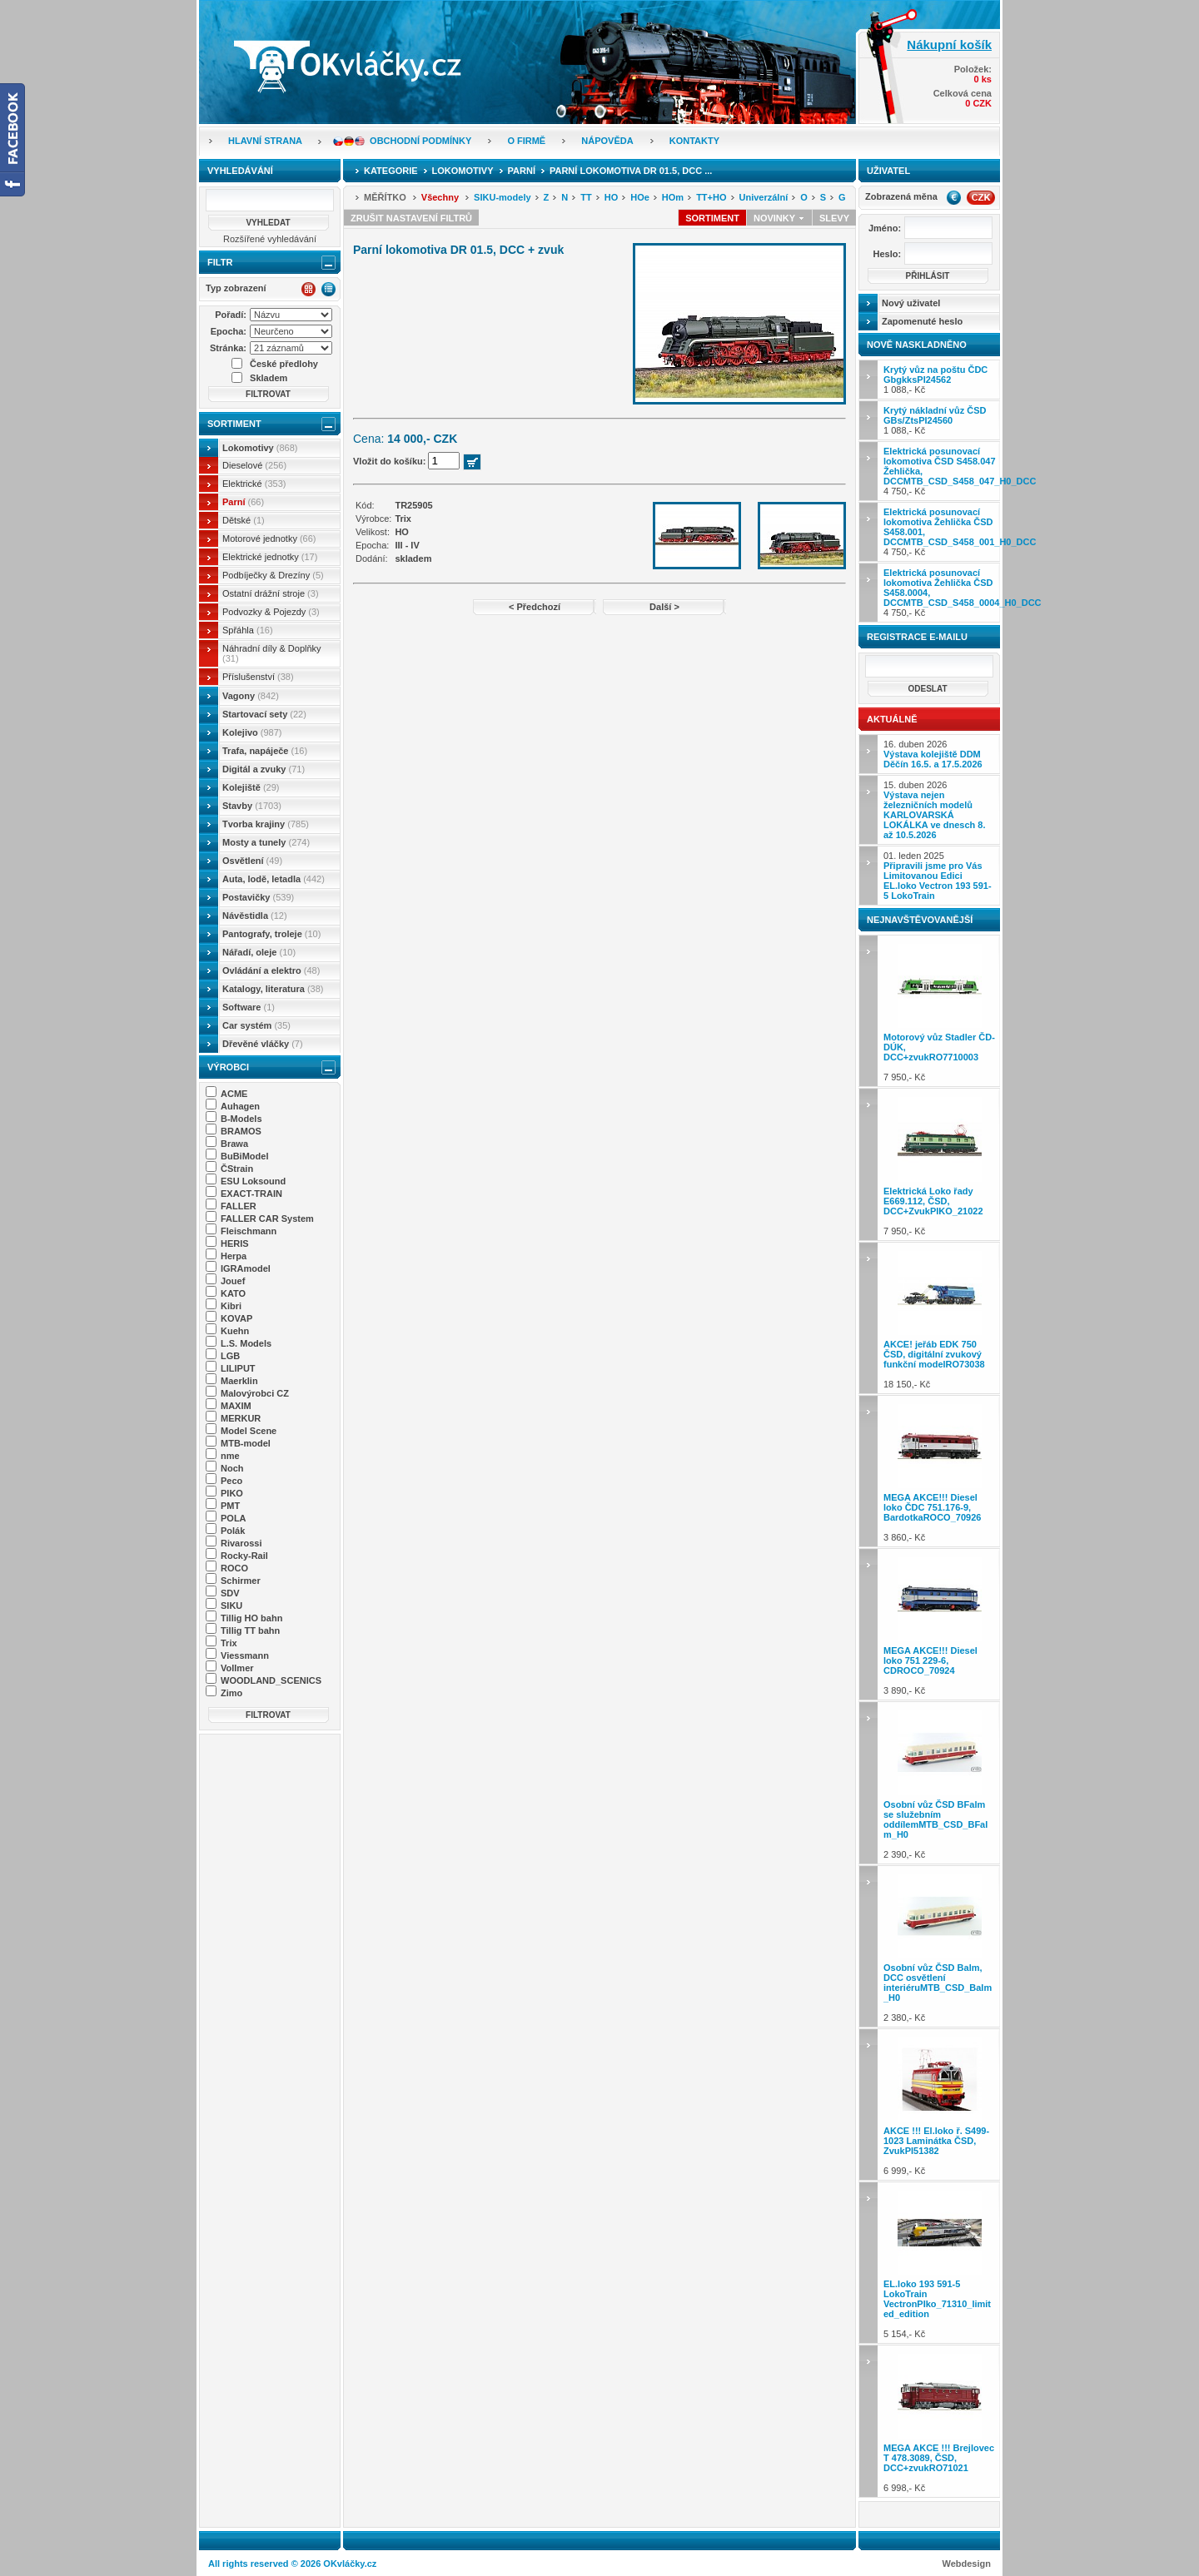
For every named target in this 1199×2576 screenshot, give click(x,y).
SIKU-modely (502, 197)
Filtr (219, 262)
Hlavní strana (265, 141)
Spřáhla (247, 630)
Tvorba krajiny (265, 824)
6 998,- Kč (939, 2421)
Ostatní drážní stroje (270, 593)
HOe (639, 197)
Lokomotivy (259, 448)
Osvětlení (252, 861)
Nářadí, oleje (259, 952)
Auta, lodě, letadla (273, 879)
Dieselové (254, 465)
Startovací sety (264, 714)
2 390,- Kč (939, 1782)
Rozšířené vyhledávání (269, 239)
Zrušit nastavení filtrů (411, 218)
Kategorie (391, 171)
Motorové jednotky (269, 538)
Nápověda (607, 141)
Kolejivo (252, 732)
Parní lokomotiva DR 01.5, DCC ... (631, 171)
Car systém (256, 1025)
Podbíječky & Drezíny (273, 575)
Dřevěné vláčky (262, 1044)
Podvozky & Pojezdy (271, 612)
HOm (673, 197)
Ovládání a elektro (271, 970)
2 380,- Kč (939, 1946)
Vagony (250, 696)
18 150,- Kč (939, 1318)
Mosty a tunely (266, 842)
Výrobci (228, 1067)
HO (611, 197)
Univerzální (764, 197)
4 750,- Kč (941, 471)
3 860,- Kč (939, 1471)
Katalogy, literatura (272, 989)
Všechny (440, 197)
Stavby (251, 806)
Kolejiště (250, 787)
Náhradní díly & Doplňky (271, 653)
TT (585, 197)
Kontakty (694, 141)
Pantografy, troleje (271, 934)
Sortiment (234, 424)
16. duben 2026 (933, 754)
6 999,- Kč (939, 2104)
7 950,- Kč (939, 1011)
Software (248, 1007)
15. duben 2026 (934, 810)
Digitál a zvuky (263, 769)
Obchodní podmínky (420, 141)
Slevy (834, 218)
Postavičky (258, 897)
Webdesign (967, 2564)
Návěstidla (254, 916)
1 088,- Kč (935, 380)
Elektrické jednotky (269, 557)
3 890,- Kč (939, 1624)
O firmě (526, 141)
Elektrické (254, 484)
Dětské (243, 520)
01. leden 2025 (937, 876)
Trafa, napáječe (264, 751)
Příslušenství (258, 677)
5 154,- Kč (939, 2262)
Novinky (779, 218)
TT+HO (711, 197)
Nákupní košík (949, 44)
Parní (243, 502)
